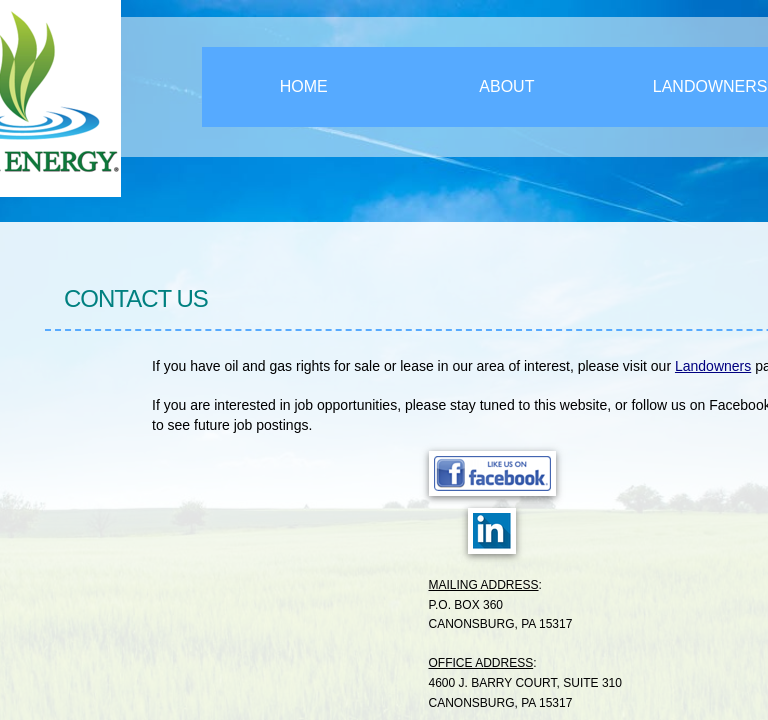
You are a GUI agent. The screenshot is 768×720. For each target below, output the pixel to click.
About (506, 86)
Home (304, 86)
